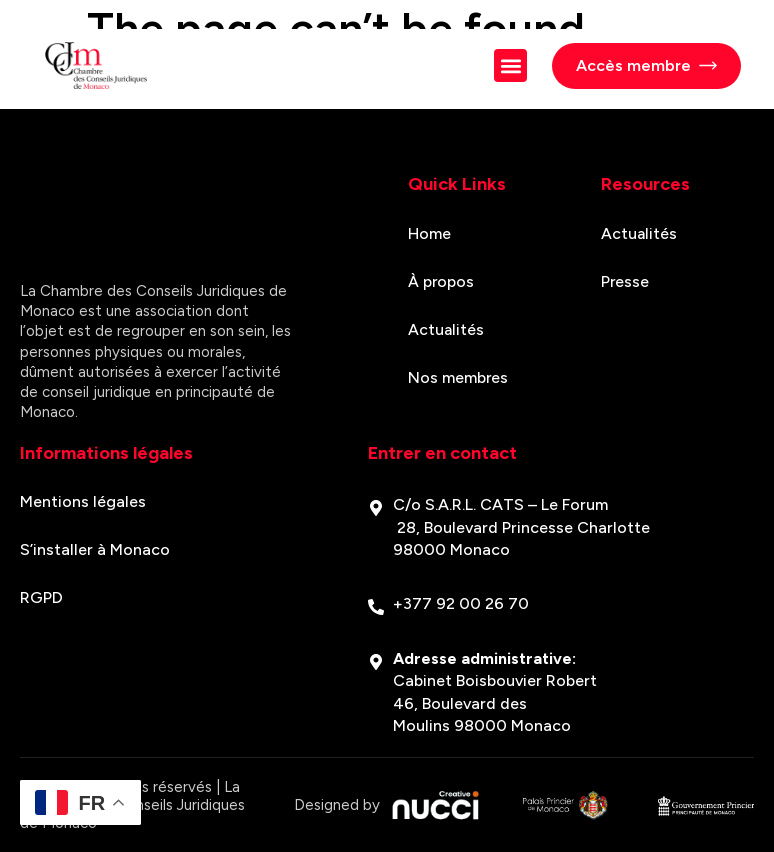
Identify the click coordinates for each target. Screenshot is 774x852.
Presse (625, 281)
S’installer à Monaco (95, 549)
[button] (510, 65)
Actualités (446, 329)
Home (429, 233)
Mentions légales (83, 501)
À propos (441, 281)
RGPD (41, 597)
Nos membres (458, 377)
